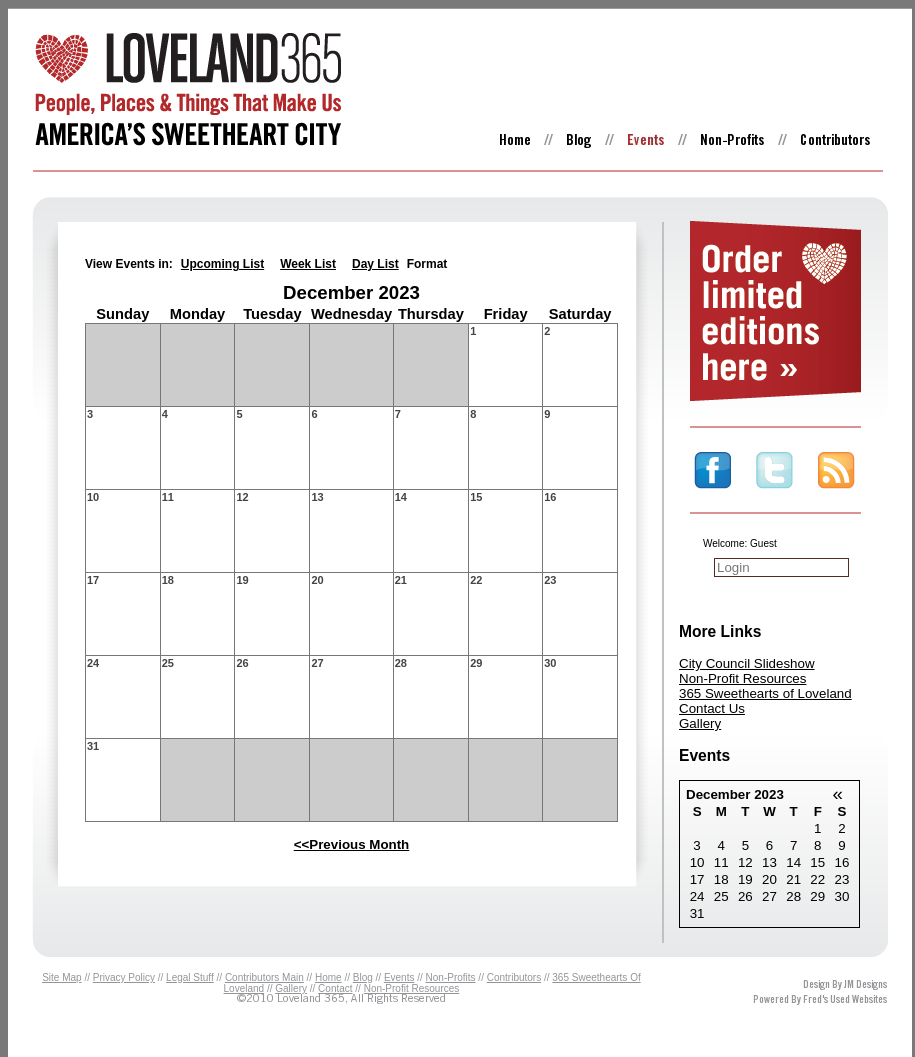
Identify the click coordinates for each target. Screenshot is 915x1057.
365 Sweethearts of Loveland (765, 693)
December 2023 (735, 794)
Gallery (700, 723)
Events (399, 977)
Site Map (61, 977)
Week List (308, 264)
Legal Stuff (190, 977)
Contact (335, 988)
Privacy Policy (124, 977)
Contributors (514, 977)
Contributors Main (264, 977)
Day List (375, 264)
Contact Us (712, 708)
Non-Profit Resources (742, 678)
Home (328, 977)
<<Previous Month (352, 844)
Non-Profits (451, 977)
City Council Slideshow (747, 663)
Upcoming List (222, 264)
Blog (363, 977)
